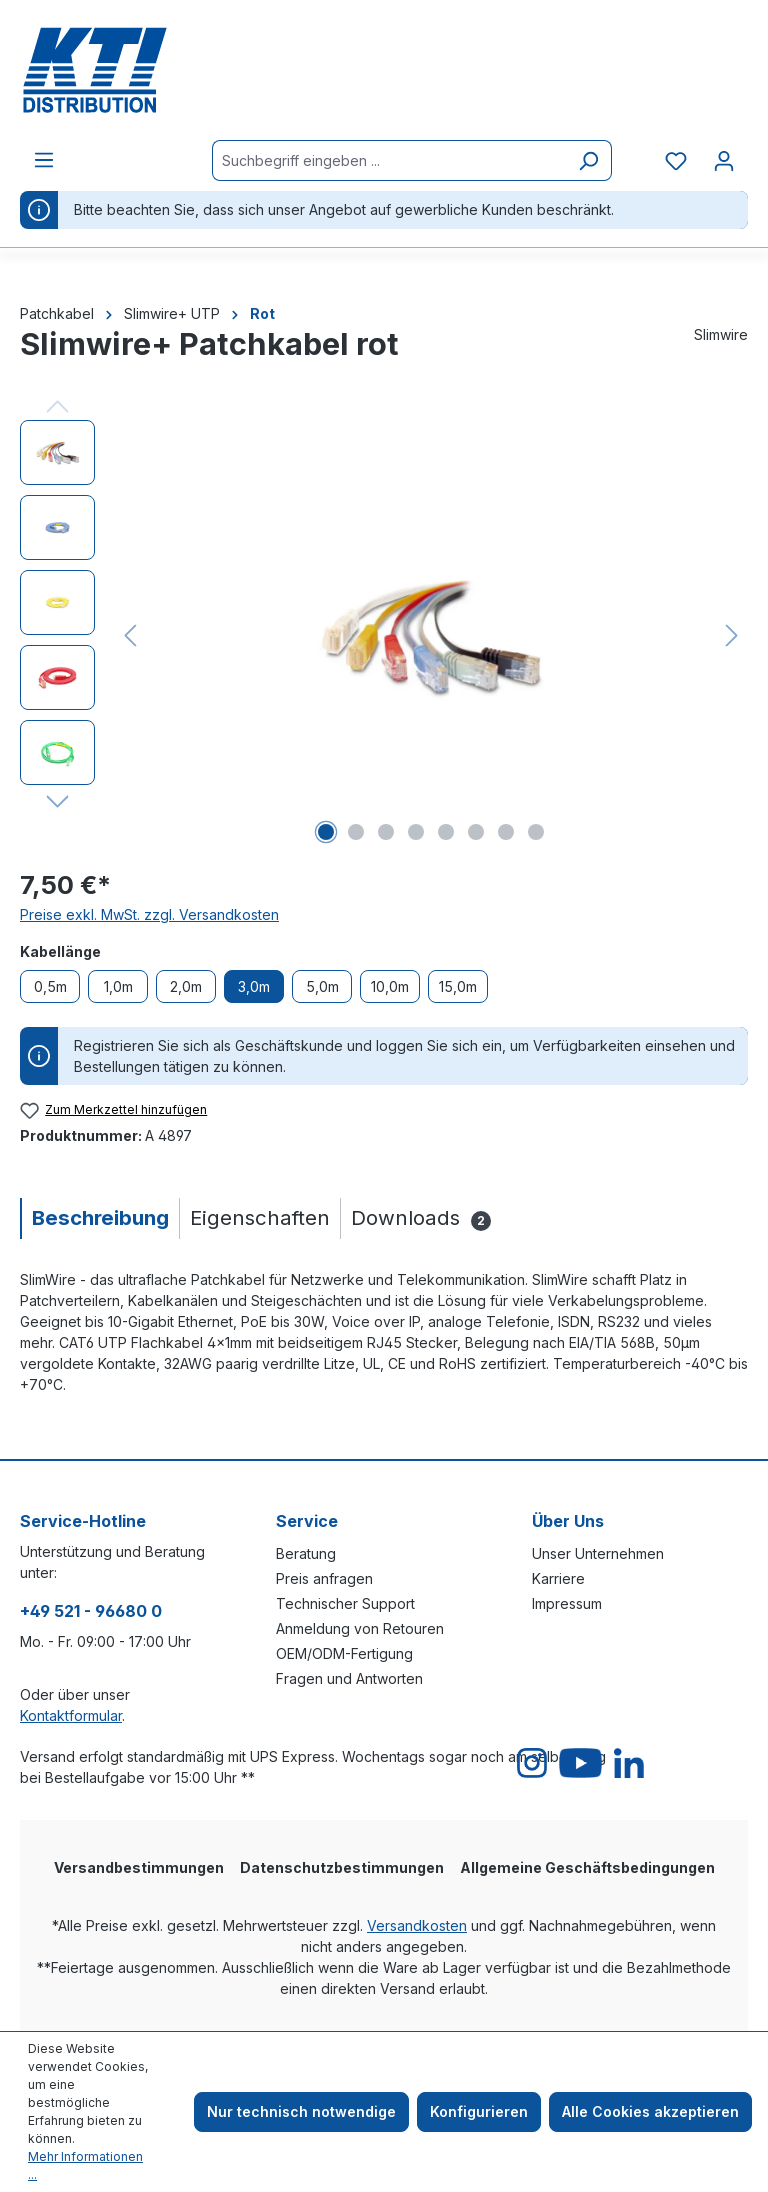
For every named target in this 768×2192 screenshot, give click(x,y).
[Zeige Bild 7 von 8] (506, 832)
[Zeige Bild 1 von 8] (326, 832)
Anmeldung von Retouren (360, 1628)
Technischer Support (345, 1603)
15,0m (458, 986)
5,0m (322, 986)
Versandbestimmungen (139, 1867)
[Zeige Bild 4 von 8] (416, 832)
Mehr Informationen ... (85, 2165)
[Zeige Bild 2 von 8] (356, 832)
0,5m (50, 986)
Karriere (558, 1578)
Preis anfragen (324, 1578)
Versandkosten (417, 1925)
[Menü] (44, 160)
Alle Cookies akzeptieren (650, 2111)
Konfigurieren (479, 2111)
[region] (384, 635)
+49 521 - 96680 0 (91, 1611)
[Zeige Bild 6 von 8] (476, 832)
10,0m (390, 986)
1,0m (118, 986)
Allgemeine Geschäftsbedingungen (587, 1867)
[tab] (99, 1218)
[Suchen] (588, 160)
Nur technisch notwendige (301, 2111)
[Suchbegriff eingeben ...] (389, 160)
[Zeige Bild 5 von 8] (446, 832)
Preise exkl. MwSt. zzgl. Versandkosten (149, 914)
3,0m (254, 986)
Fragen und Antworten (349, 1678)
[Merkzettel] (676, 161)
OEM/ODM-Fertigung (344, 1653)
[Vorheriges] (130, 635)
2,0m (186, 986)
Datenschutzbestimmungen (342, 1867)
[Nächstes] (732, 635)
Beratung (306, 1553)
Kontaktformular (71, 1715)
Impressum (567, 1603)
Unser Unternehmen (598, 1553)
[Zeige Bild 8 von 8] (536, 832)
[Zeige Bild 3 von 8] (386, 832)
